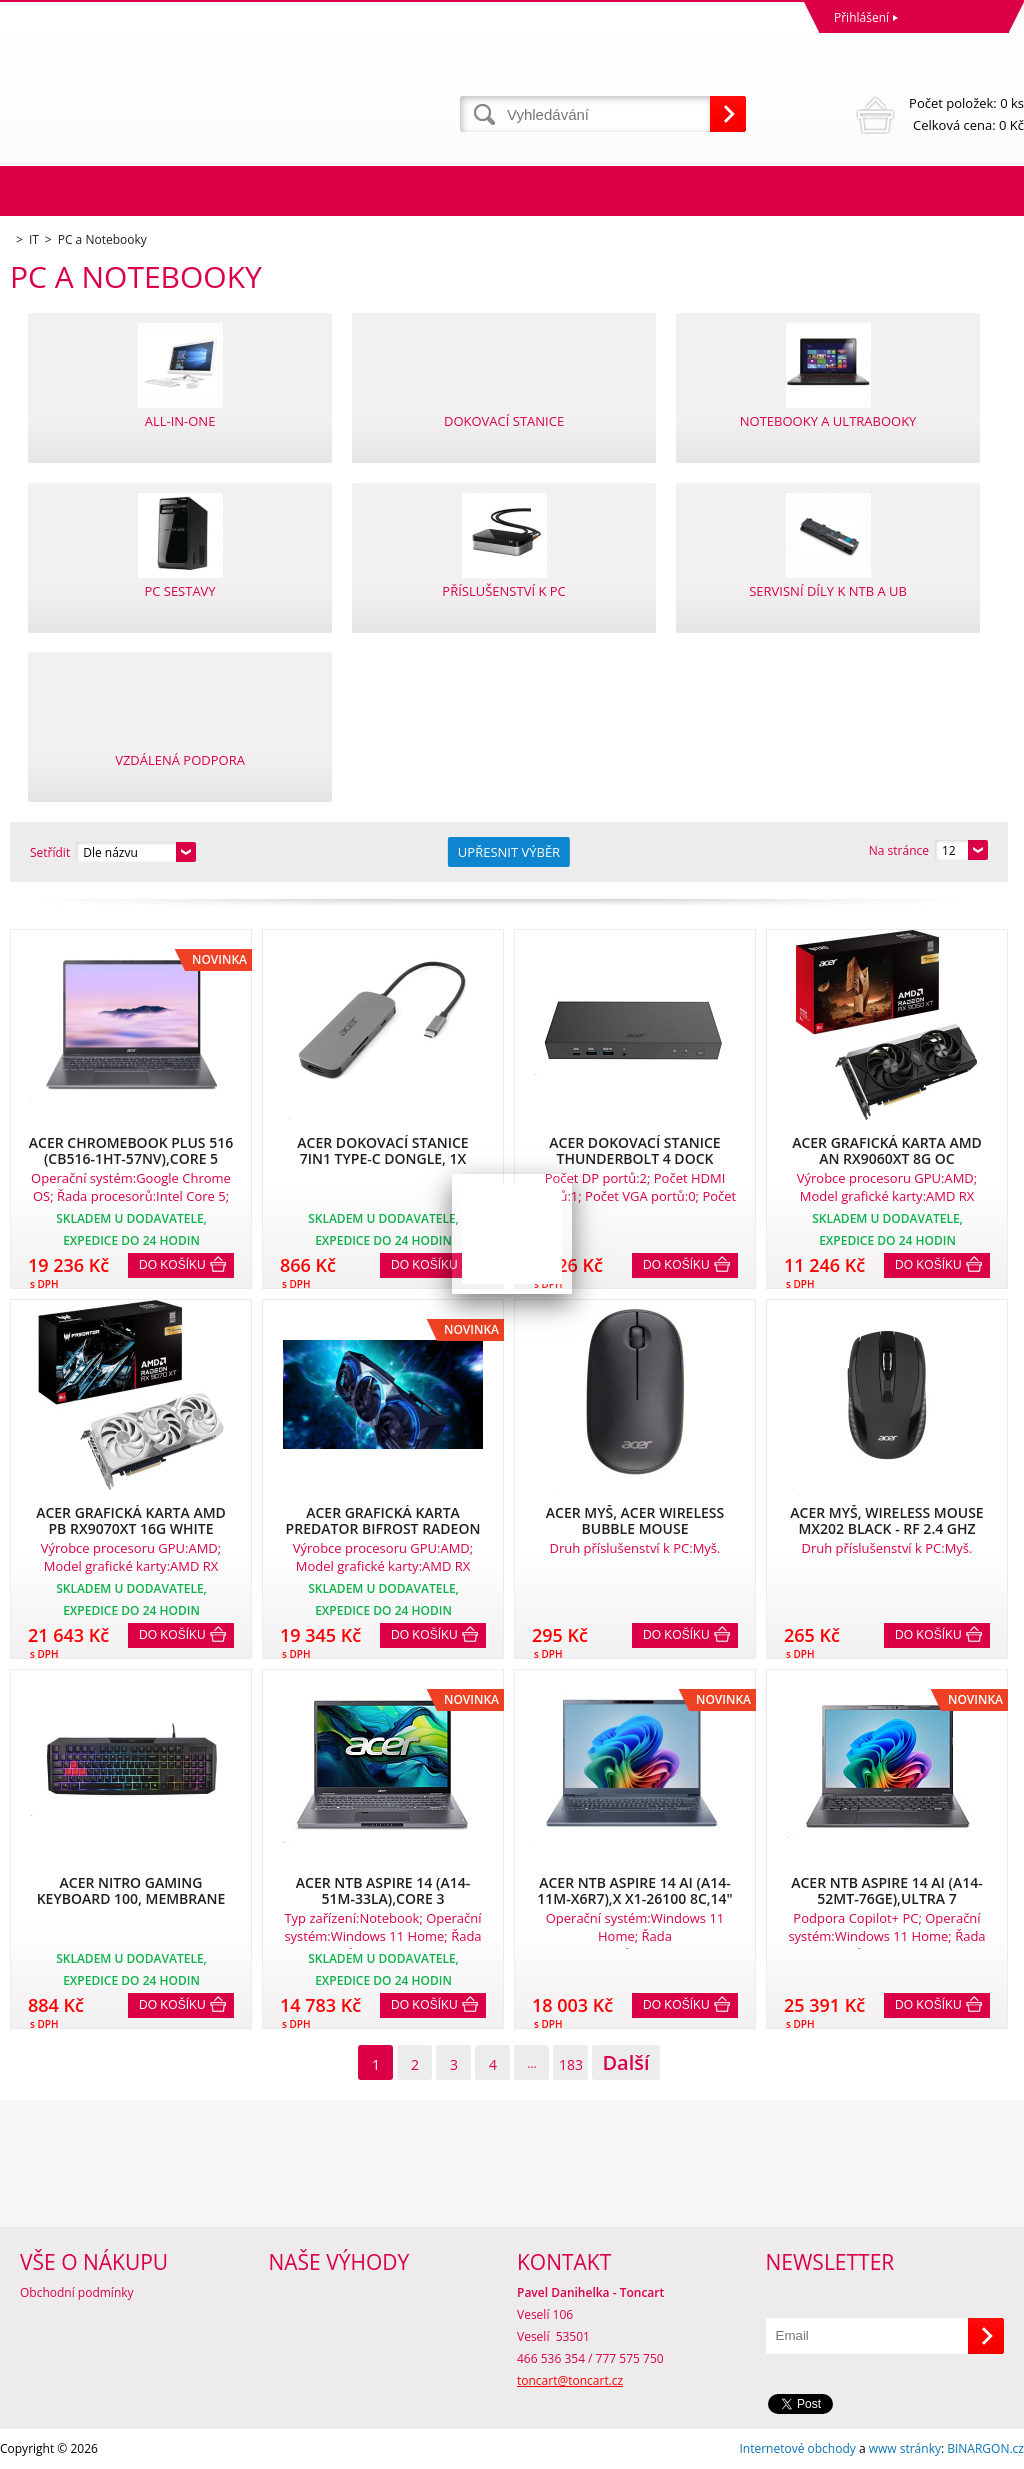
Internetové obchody (797, 2448)
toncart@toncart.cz (570, 2380)
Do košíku (172, 1265)
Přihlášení (861, 17)
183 (571, 2064)
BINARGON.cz (985, 2448)
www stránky (905, 2448)
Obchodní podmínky (77, 2292)
